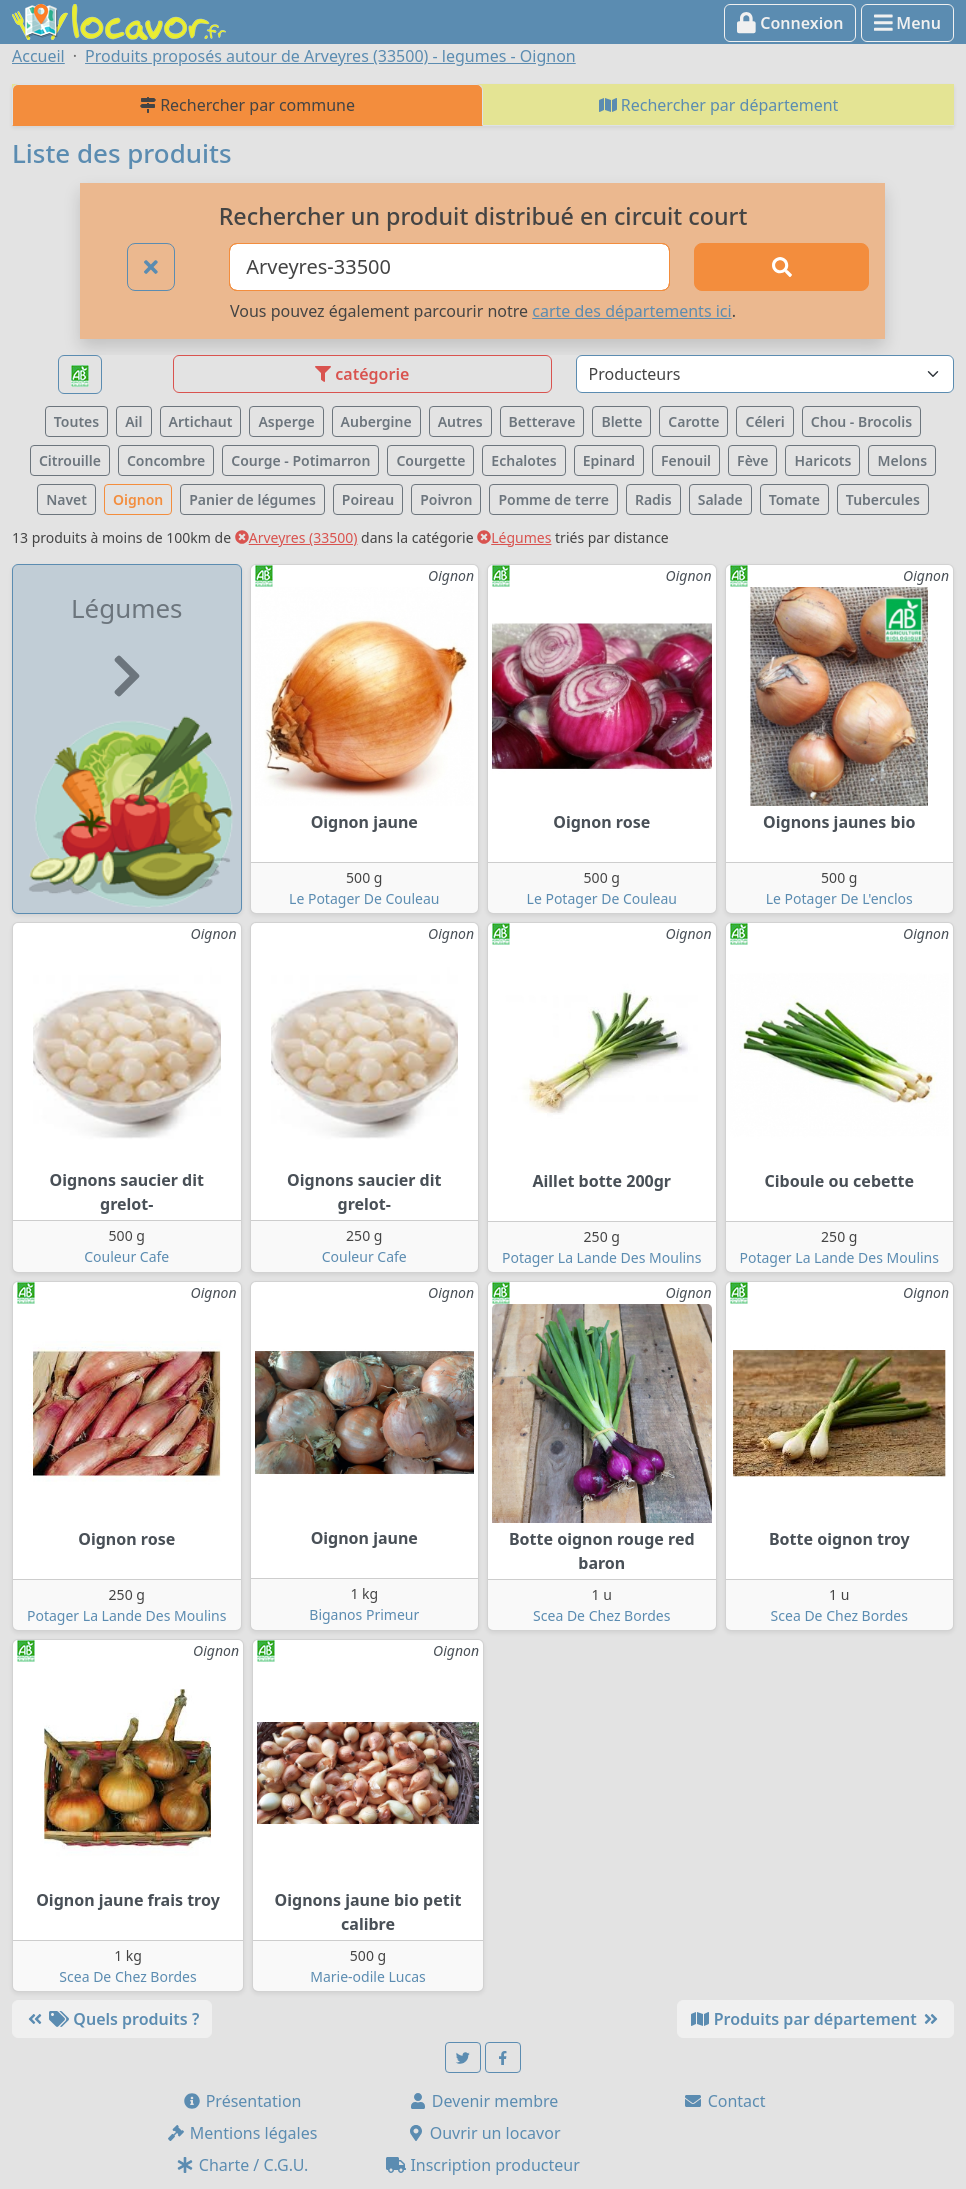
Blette (621, 421)
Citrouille (70, 460)
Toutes (76, 421)
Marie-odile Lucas (367, 1976)
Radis (653, 499)
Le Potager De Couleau (364, 898)
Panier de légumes (252, 499)
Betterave (542, 421)
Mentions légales (242, 2133)
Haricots (822, 460)
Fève (752, 460)
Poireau (368, 499)
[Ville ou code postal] (449, 267)
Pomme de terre (553, 499)
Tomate (794, 499)
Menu (907, 23)
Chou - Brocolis (861, 421)
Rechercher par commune (247, 105)
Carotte (693, 421)
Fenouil (686, 460)
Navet (66, 499)
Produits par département (815, 2019)
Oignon (138, 499)
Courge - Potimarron (300, 460)
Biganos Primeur (364, 1614)
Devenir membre (483, 2101)
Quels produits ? (112, 2019)
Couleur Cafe (126, 1256)
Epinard (609, 460)
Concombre (166, 460)
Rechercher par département (719, 105)
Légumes (514, 537)
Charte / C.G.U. (242, 2165)
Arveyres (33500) (296, 537)
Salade (720, 499)
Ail (133, 421)
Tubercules (883, 499)
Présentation (242, 2101)
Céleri (764, 421)
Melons (902, 460)
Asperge (286, 421)
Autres (460, 421)
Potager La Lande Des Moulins (601, 1257)
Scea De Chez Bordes (601, 1615)
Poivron (446, 499)
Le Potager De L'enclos (839, 898)
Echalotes (523, 460)
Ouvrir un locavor (483, 2133)
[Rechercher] (781, 267)
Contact (724, 2101)
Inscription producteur (483, 2165)
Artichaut (201, 421)
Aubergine (376, 421)
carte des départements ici (631, 311)
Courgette (430, 460)
